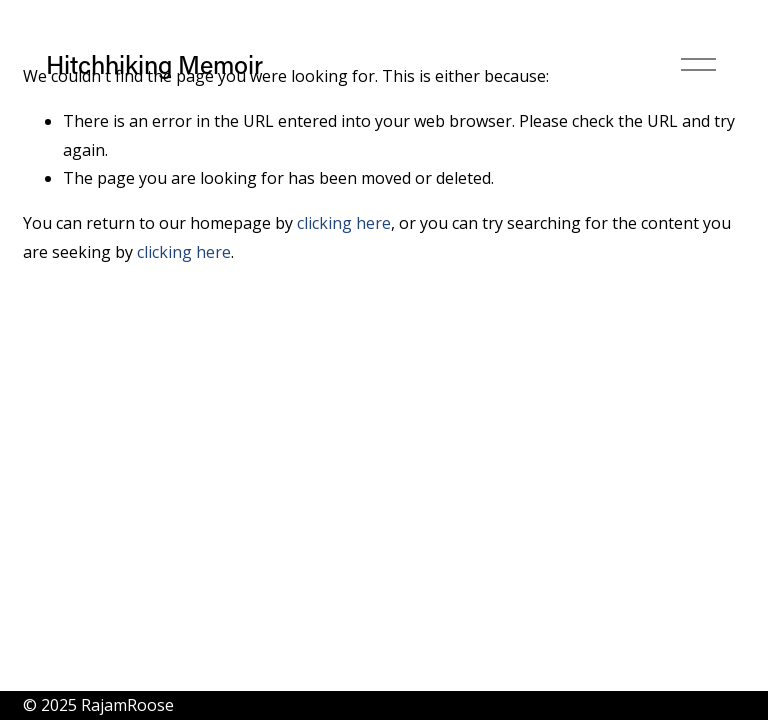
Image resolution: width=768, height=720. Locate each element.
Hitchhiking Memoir (154, 64)
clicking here (344, 223)
